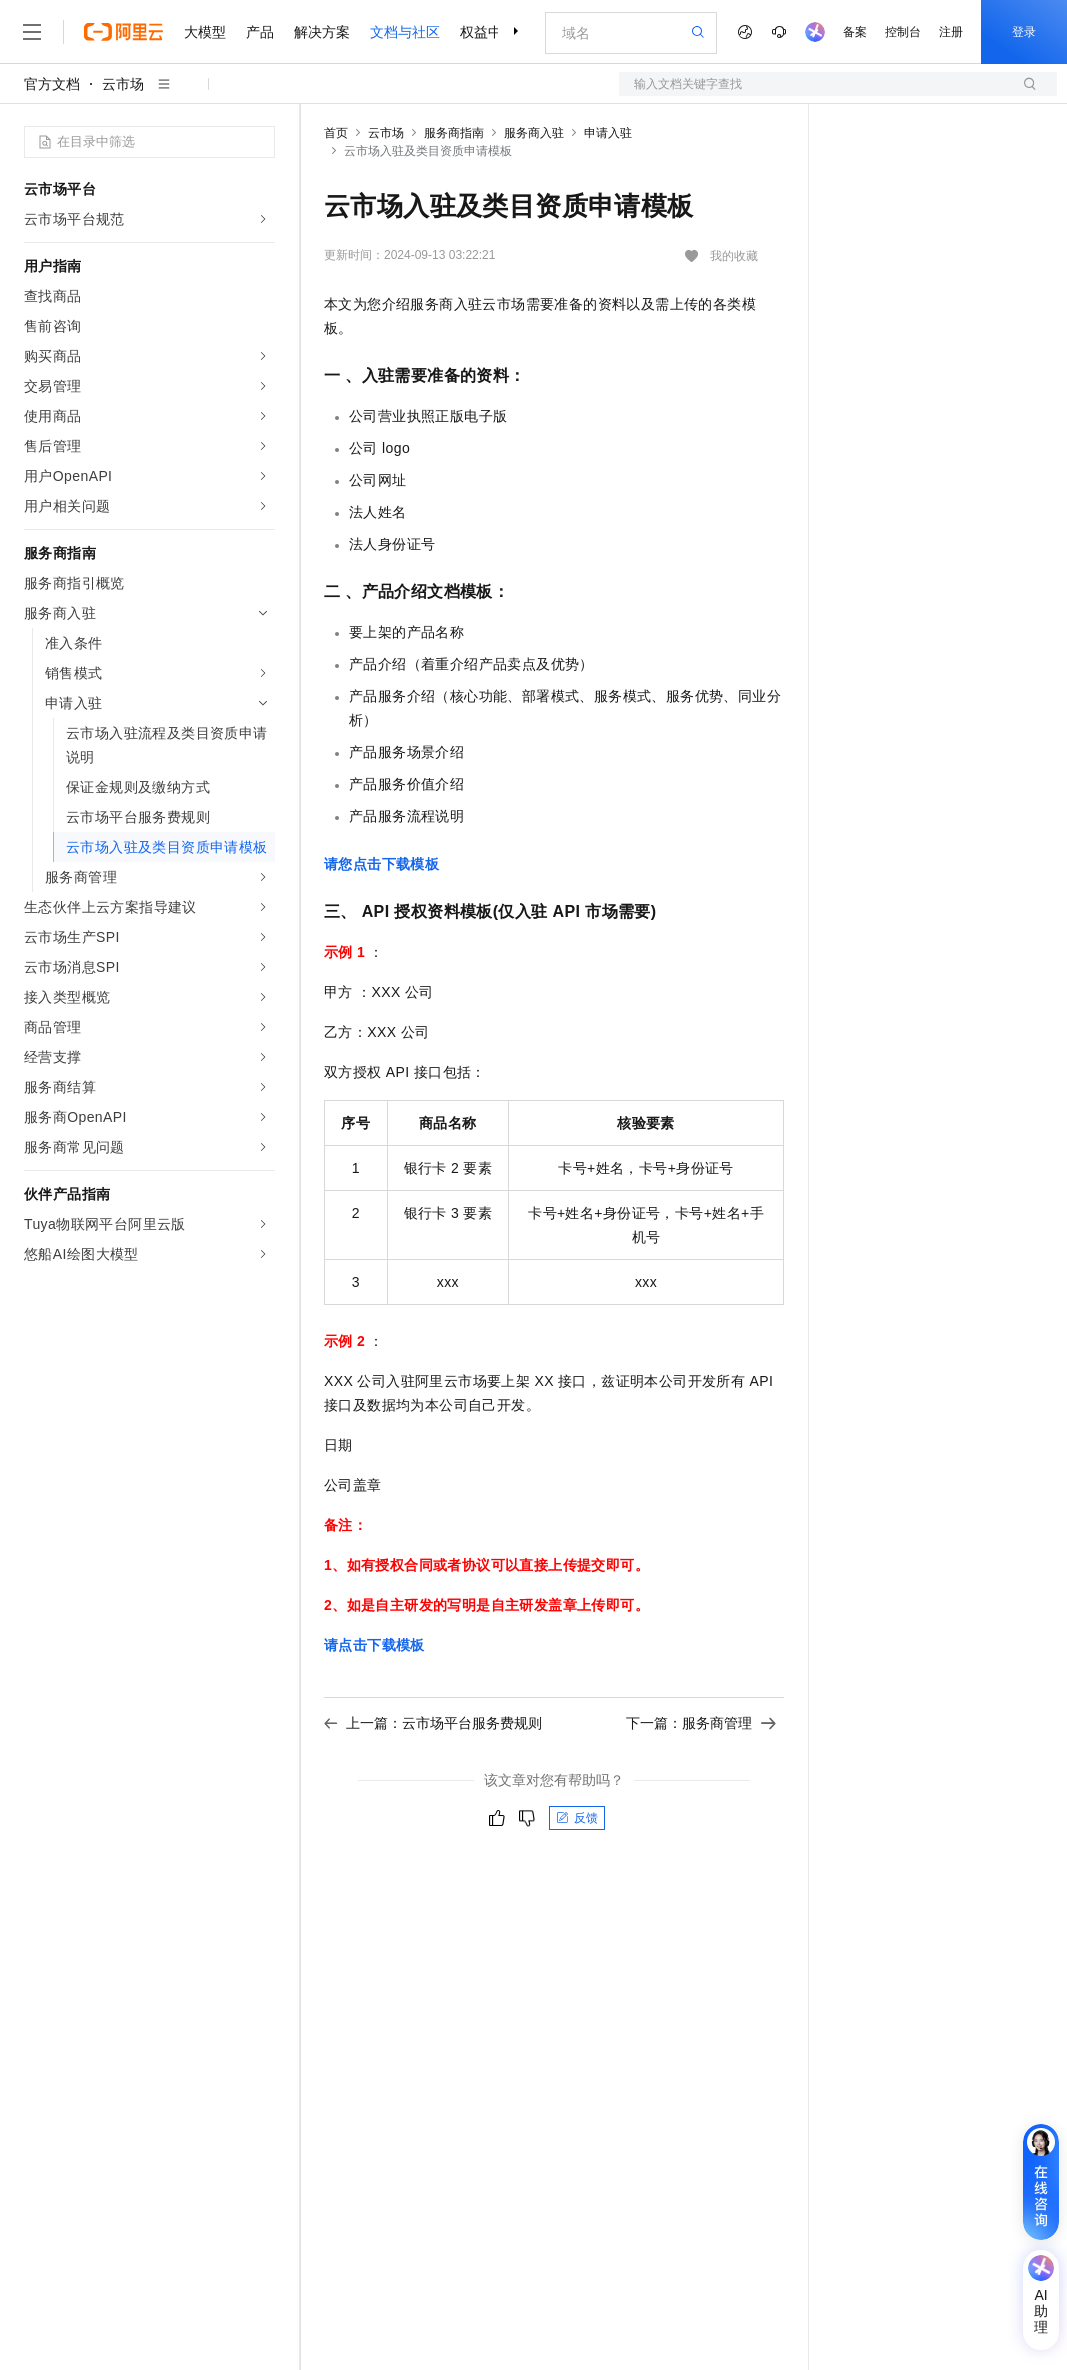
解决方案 (322, 32)
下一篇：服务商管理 (701, 1723)
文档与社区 (405, 32)
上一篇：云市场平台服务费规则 (433, 1723)
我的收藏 (734, 256)
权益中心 (488, 32)
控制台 (903, 32)
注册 (951, 32)
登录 (1024, 32)
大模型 (205, 32)
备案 (855, 32)
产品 (260, 32)
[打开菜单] (32, 32)
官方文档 (52, 84)
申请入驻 (608, 133)
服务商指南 (454, 133)
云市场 (123, 84)
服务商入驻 (534, 133)
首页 (336, 133)
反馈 (577, 1818)
